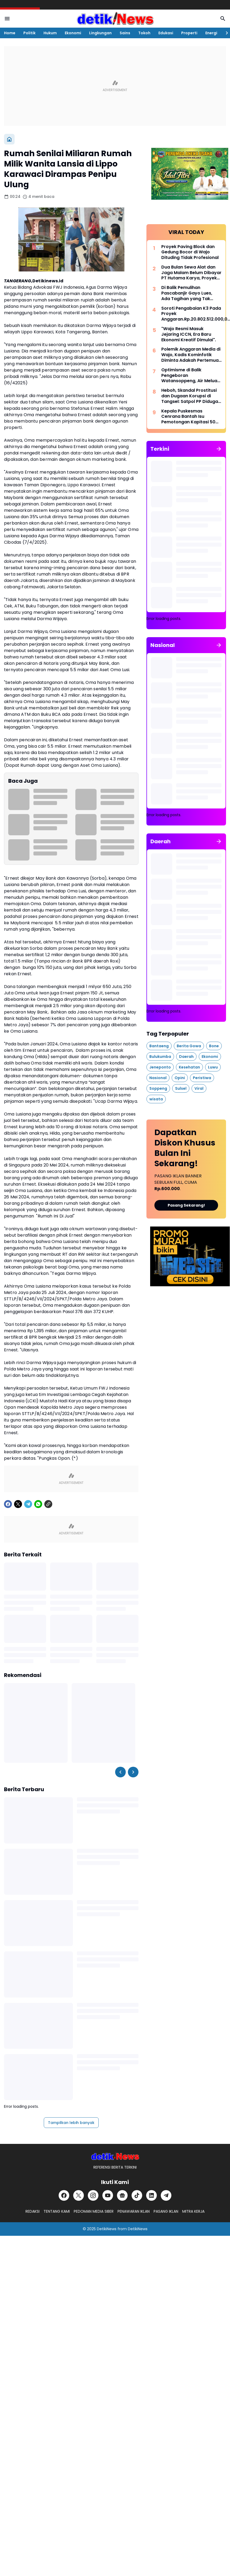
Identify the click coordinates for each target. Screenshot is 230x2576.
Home (9, 33)
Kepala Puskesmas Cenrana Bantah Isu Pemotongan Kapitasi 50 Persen (188, 416)
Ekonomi (73, 33)
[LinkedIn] (151, 2195)
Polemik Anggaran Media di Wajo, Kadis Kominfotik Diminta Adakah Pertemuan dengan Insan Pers (191, 355)
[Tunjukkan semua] (219, 449)
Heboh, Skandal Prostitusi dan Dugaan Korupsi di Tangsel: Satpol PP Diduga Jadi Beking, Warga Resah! (190, 396)
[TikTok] (137, 2195)
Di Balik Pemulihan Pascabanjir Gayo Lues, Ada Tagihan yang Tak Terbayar (186, 293)
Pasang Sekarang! (186, 1205)
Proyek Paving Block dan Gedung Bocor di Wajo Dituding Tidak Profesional (190, 252)
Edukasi (165, 33)
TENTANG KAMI (57, 2211)
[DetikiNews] (115, 2156)
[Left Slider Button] (120, 1772)
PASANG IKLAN (166, 2211)
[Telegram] (28, 1504)
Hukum (50, 33)
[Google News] (122, 2195)
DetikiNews (106, 2229)
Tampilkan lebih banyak (71, 2122)
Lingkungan (100, 33)
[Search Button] (223, 18)
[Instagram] (93, 2195)
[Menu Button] (7, 18)
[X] (18, 1504)
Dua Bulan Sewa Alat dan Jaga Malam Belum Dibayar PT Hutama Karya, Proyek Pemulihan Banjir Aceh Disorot (191, 273)
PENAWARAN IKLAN (134, 2211)
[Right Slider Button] (224, 33)
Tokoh (144, 33)
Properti (189, 33)
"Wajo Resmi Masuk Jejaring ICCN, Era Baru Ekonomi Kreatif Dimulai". (188, 334)
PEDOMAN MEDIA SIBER (94, 2211)
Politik (29, 33)
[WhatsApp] (38, 1504)
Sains (125, 33)
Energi (211, 33)
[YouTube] (107, 2195)
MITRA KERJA (193, 2211)
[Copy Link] (48, 1504)
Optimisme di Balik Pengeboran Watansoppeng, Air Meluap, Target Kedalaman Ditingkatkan (191, 375)
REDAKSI (32, 2211)
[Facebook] (8, 1504)
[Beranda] (9, 139)
